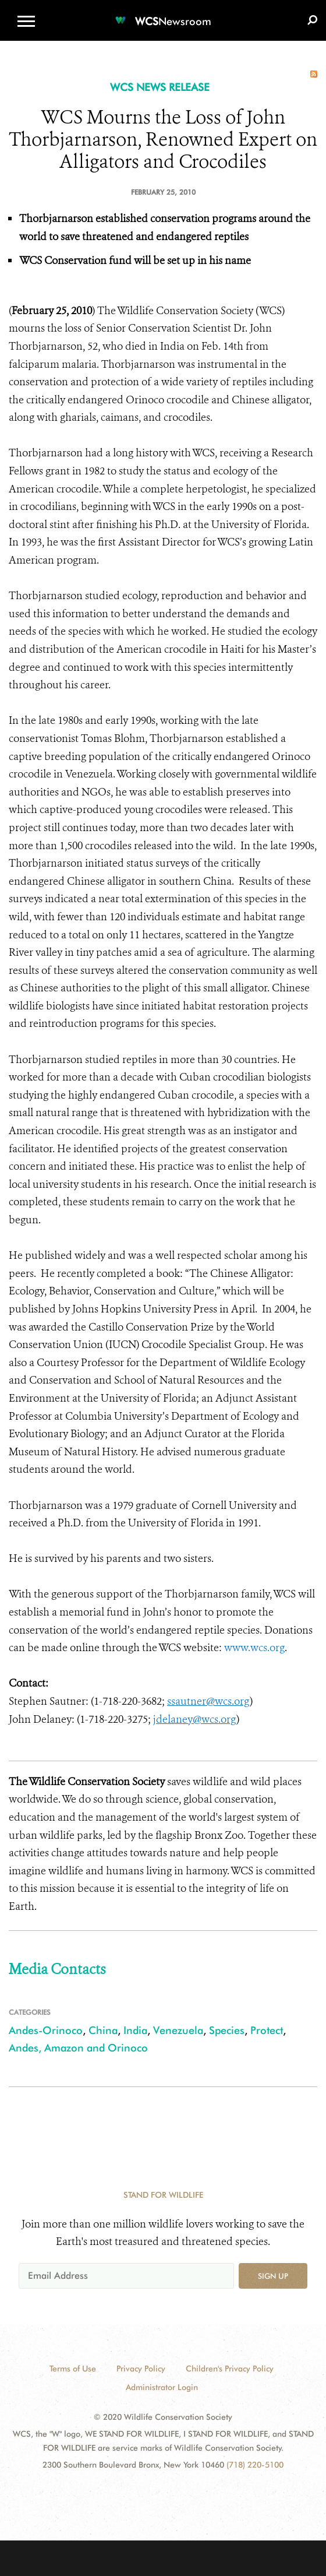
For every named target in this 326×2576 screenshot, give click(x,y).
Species (227, 2030)
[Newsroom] (163, 14)
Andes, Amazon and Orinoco (78, 2048)
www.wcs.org (254, 1648)
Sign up (273, 2276)
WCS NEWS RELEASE (160, 87)
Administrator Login (162, 2387)
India (135, 2030)
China (103, 2030)
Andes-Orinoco (46, 2030)
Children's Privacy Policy (230, 2368)
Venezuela (178, 2030)
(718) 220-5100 (255, 2464)
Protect (266, 2030)
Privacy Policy (140, 2368)
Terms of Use (72, 2368)
